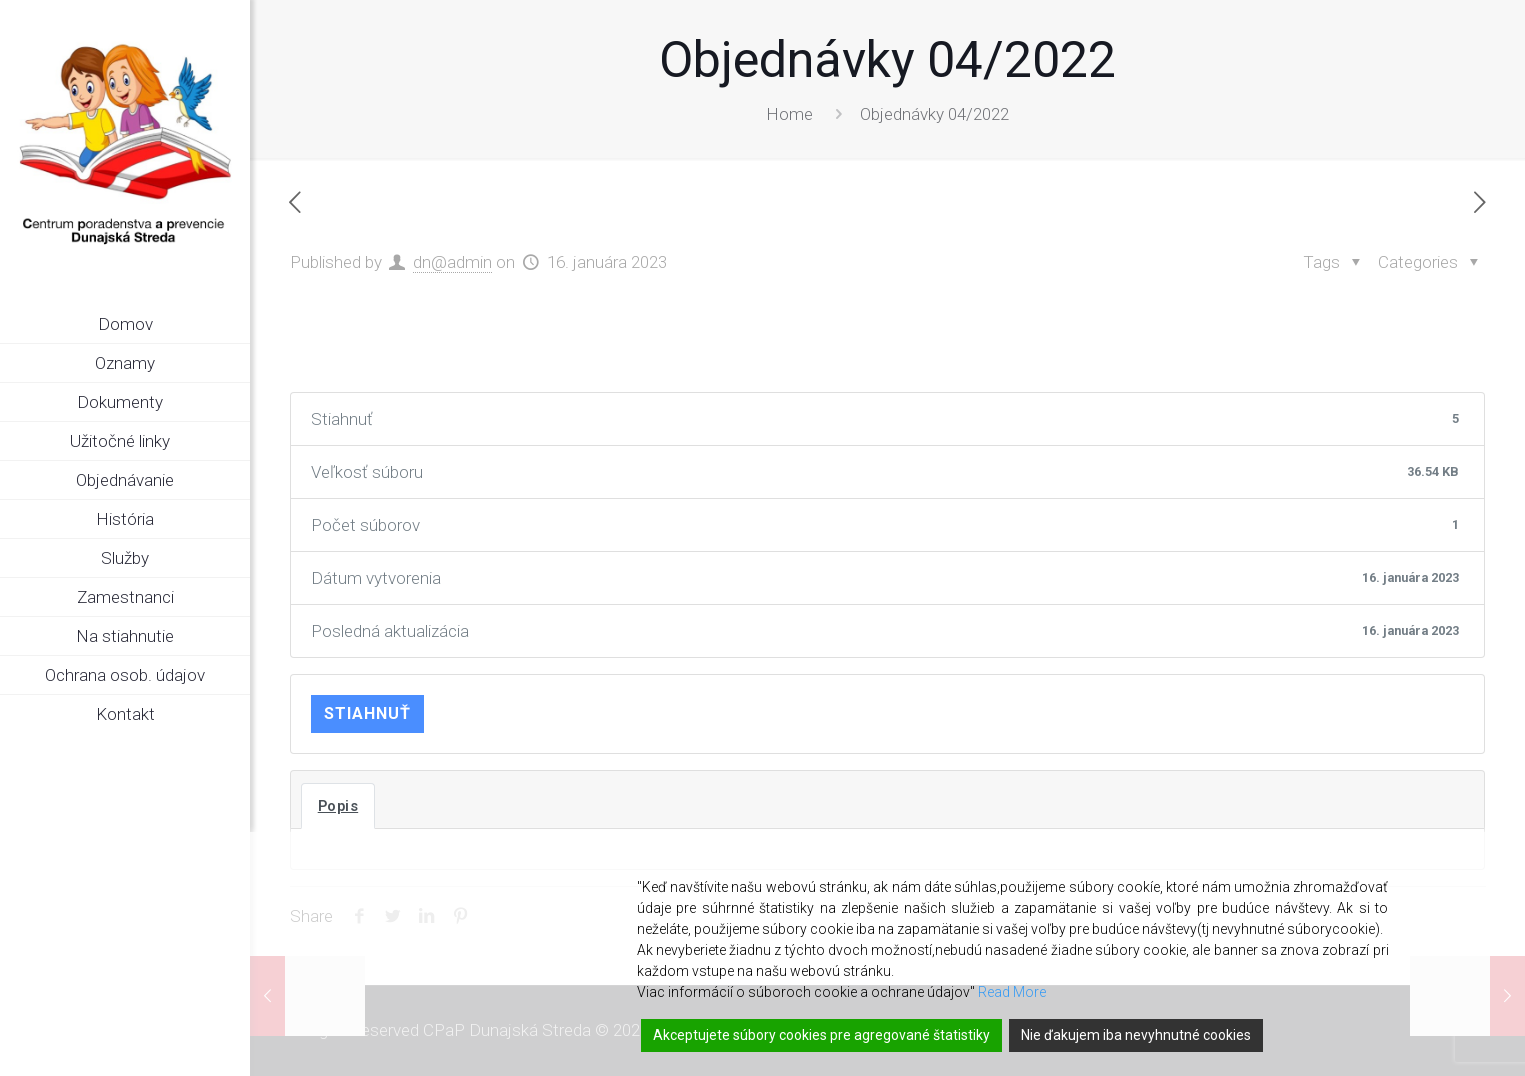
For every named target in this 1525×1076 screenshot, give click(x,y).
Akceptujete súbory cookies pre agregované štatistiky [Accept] (821, 1035)
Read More (1012, 992)
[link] (235, 403)
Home (789, 114)
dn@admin (452, 262)
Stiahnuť (367, 713)
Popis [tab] (338, 806)
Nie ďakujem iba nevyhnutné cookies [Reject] (1136, 1035)
